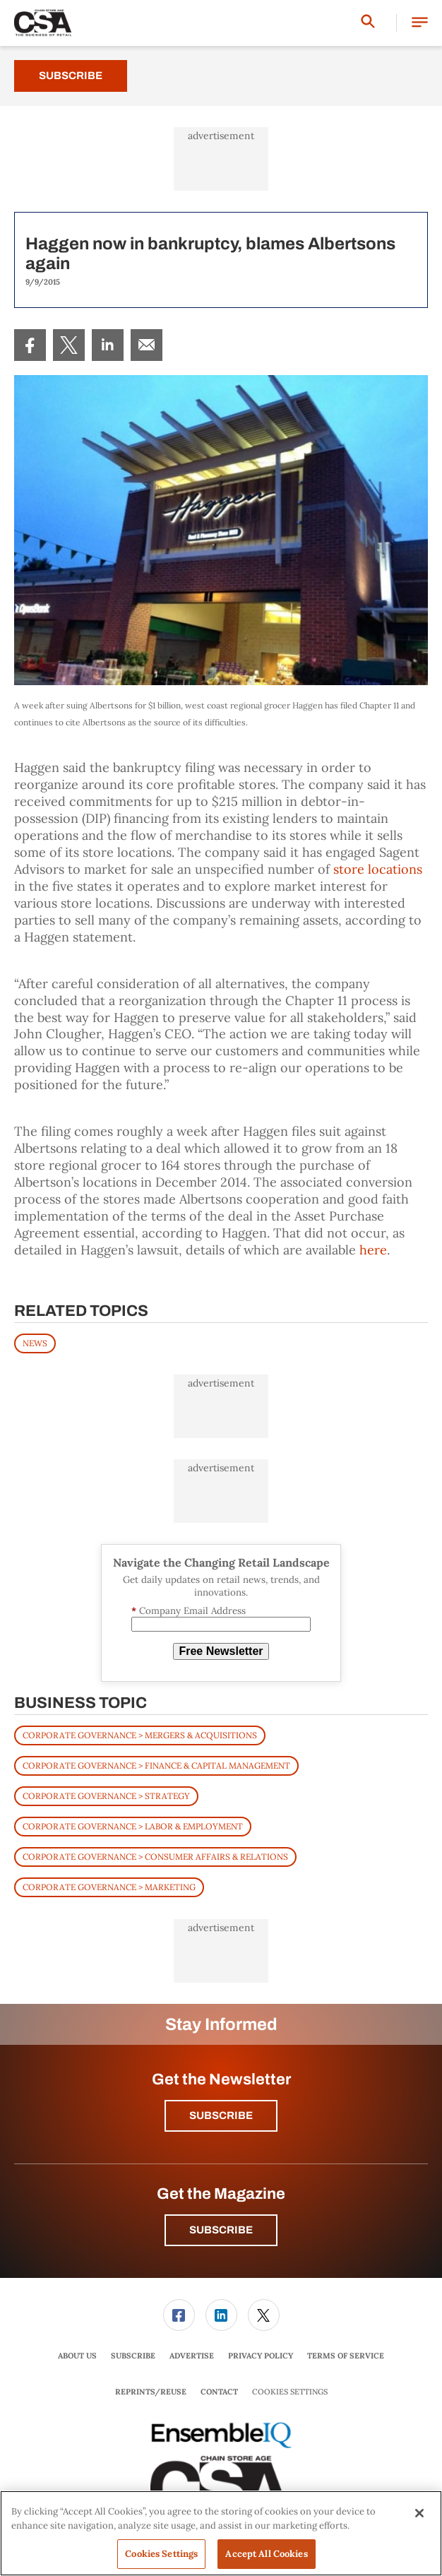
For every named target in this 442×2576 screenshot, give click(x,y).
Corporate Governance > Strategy (106, 1796)
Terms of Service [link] (345, 2356)
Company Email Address (188, 1611)
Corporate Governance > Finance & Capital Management (156, 1765)
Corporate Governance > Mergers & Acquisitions (140, 1735)
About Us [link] (77, 2356)
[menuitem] (30, 345)
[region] (221, 2533)
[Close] (419, 2513)
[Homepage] (43, 23)
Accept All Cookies (266, 2554)
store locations (377, 869)
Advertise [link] (191, 2356)
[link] (30, 345)
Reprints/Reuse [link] (150, 2392)
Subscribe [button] (221, 2115)
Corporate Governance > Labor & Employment (133, 1826)
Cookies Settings (290, 2392)
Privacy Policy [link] (260, 2356)
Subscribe (70, 75)
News (35, 1343)
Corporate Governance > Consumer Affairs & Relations (155, 1856)
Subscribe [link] (133, 2356)
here (373, 1250)
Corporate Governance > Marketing (109, 1887)
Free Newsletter (221, 1651)
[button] (420, 23)
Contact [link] (219, 2392)
